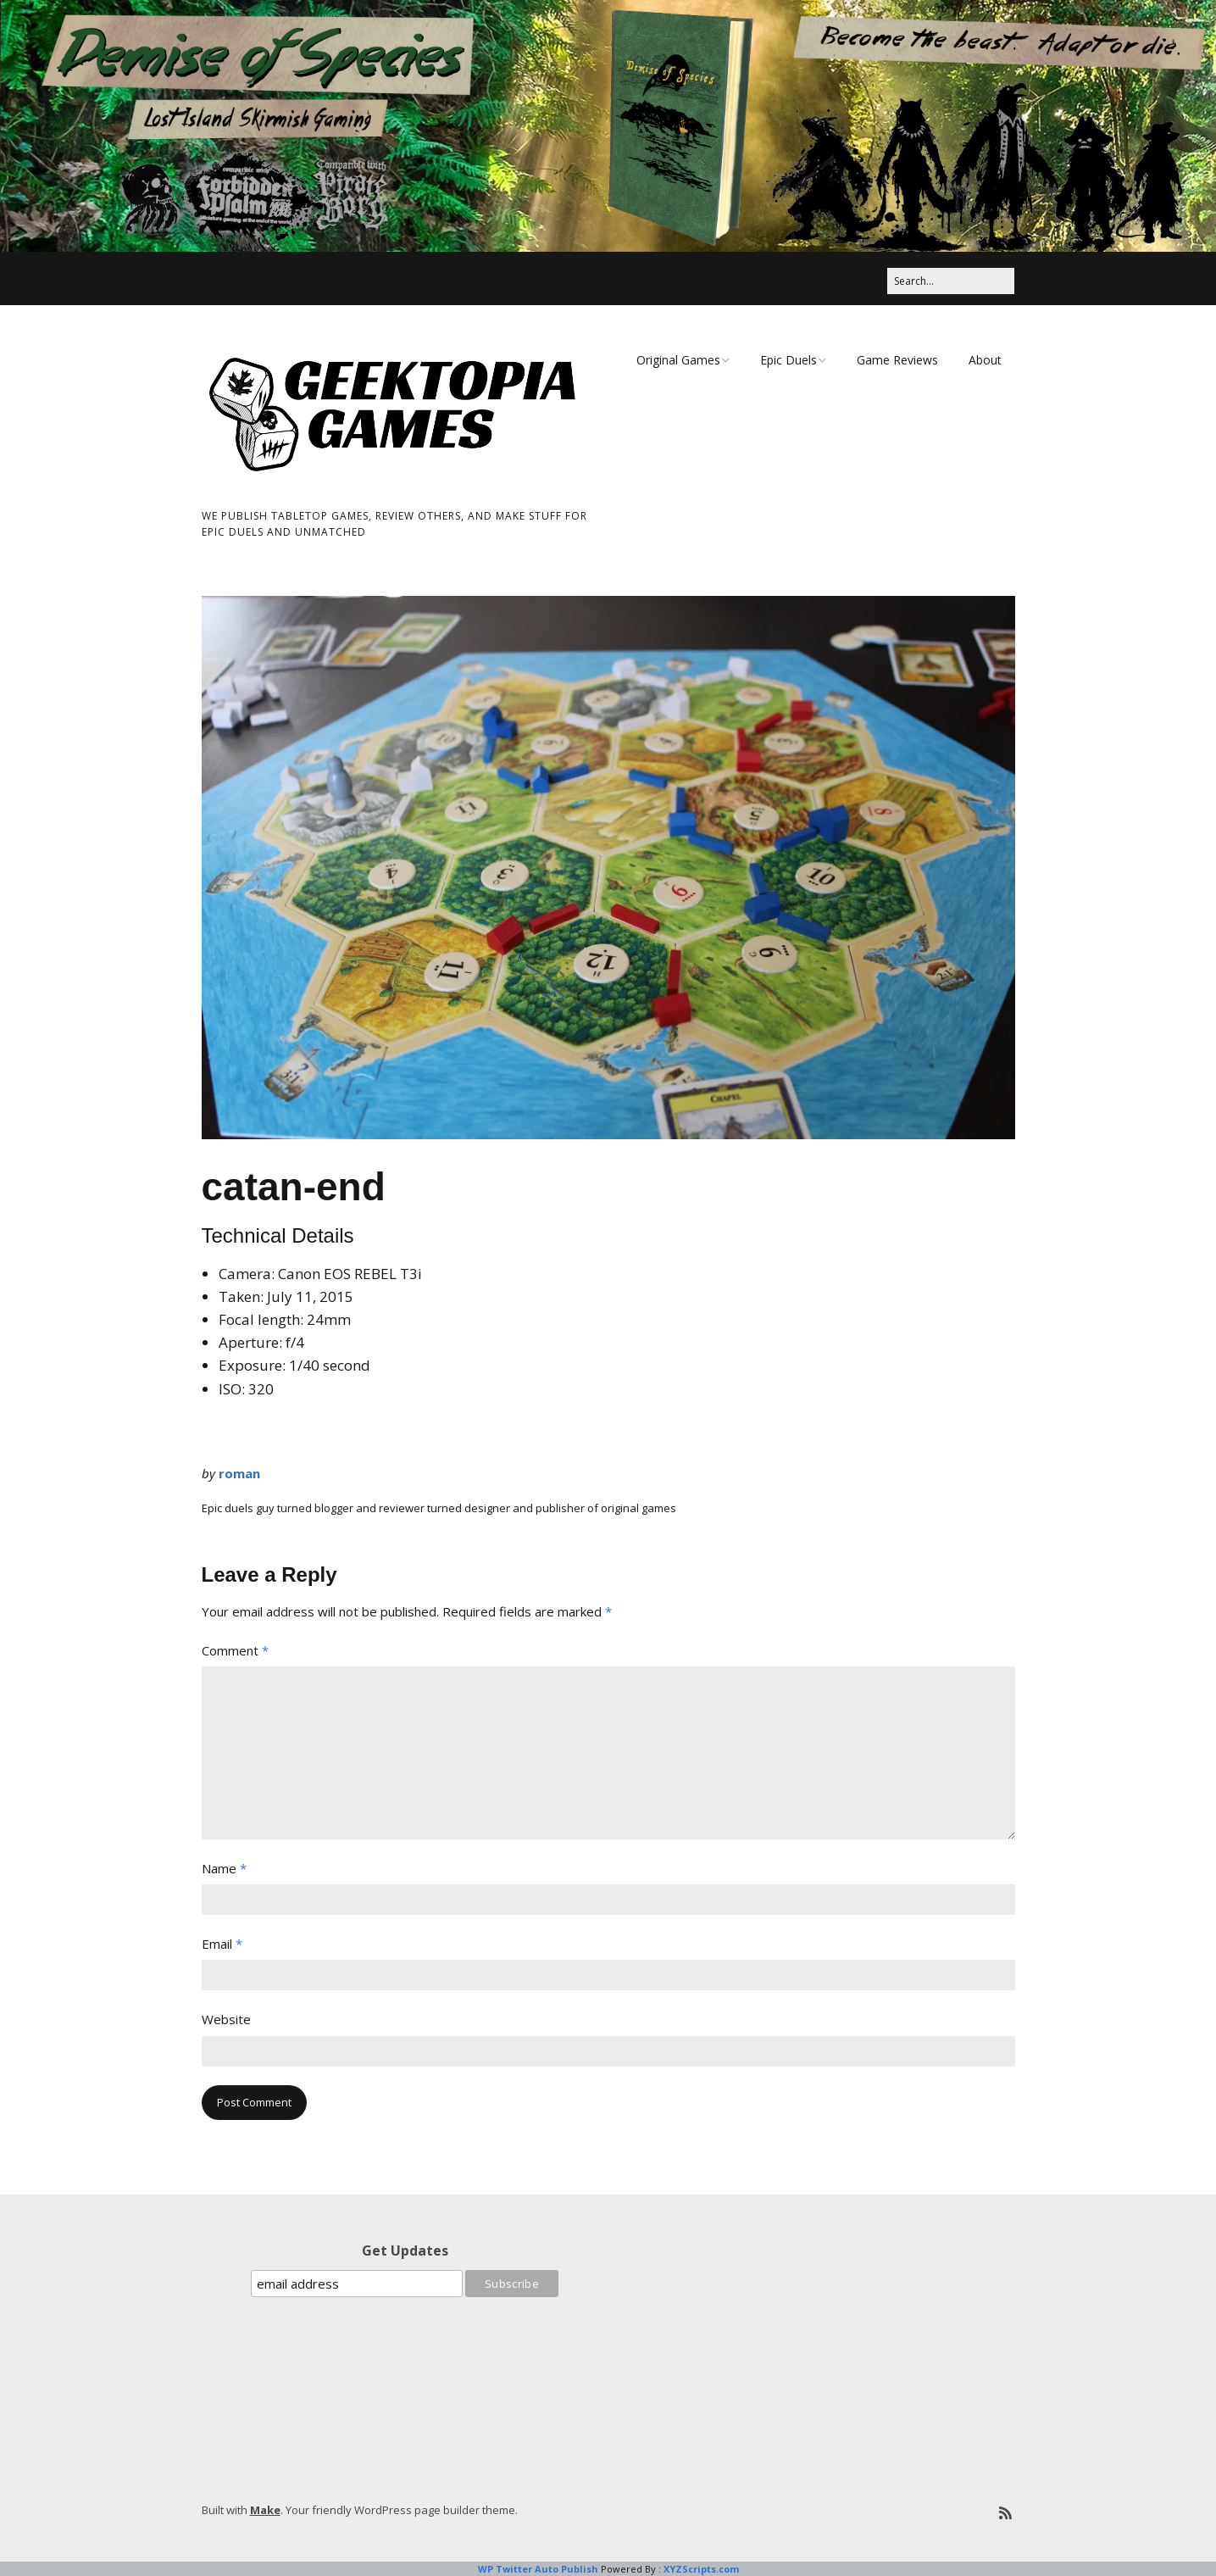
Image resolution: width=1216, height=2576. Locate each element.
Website (226, 2019)
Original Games (678, 360)
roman (239, 1473)
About (985, 360)
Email (222, 1943)
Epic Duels (788, 360)
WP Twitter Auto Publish (538, 2568)
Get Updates (405, 2250)
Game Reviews (897, 360)
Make (265, 2510)
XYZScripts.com (701, 2568)
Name (224, 1868)
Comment (235, 1650)
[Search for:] (950, 281)
